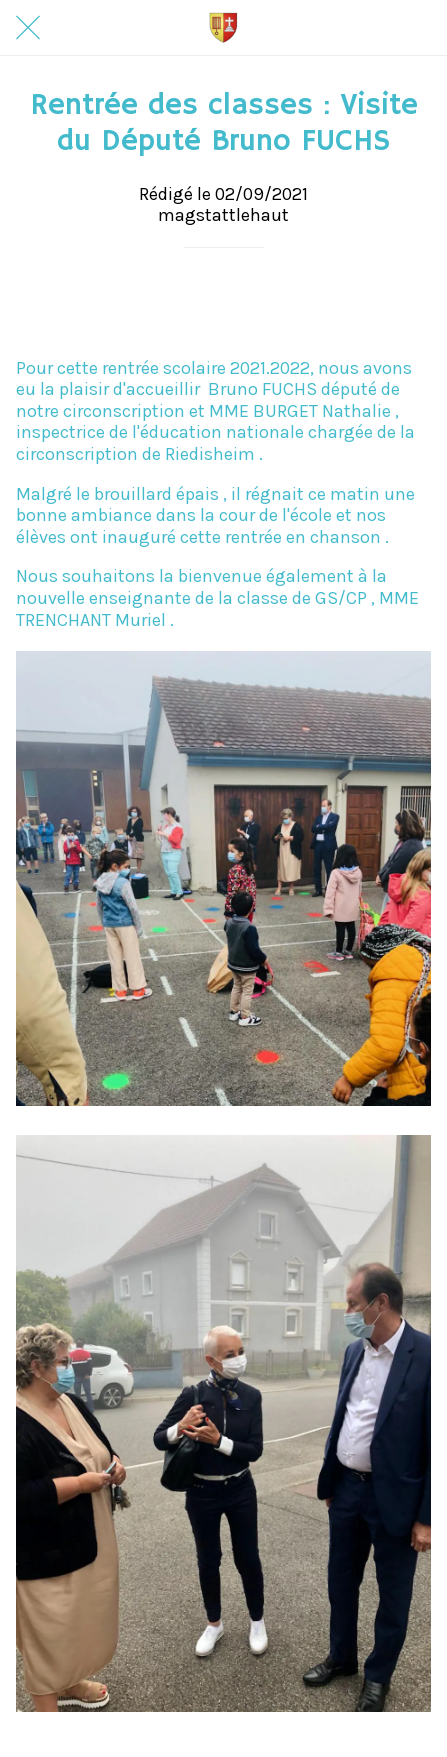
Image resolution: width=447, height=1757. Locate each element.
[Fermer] (28, 28)
